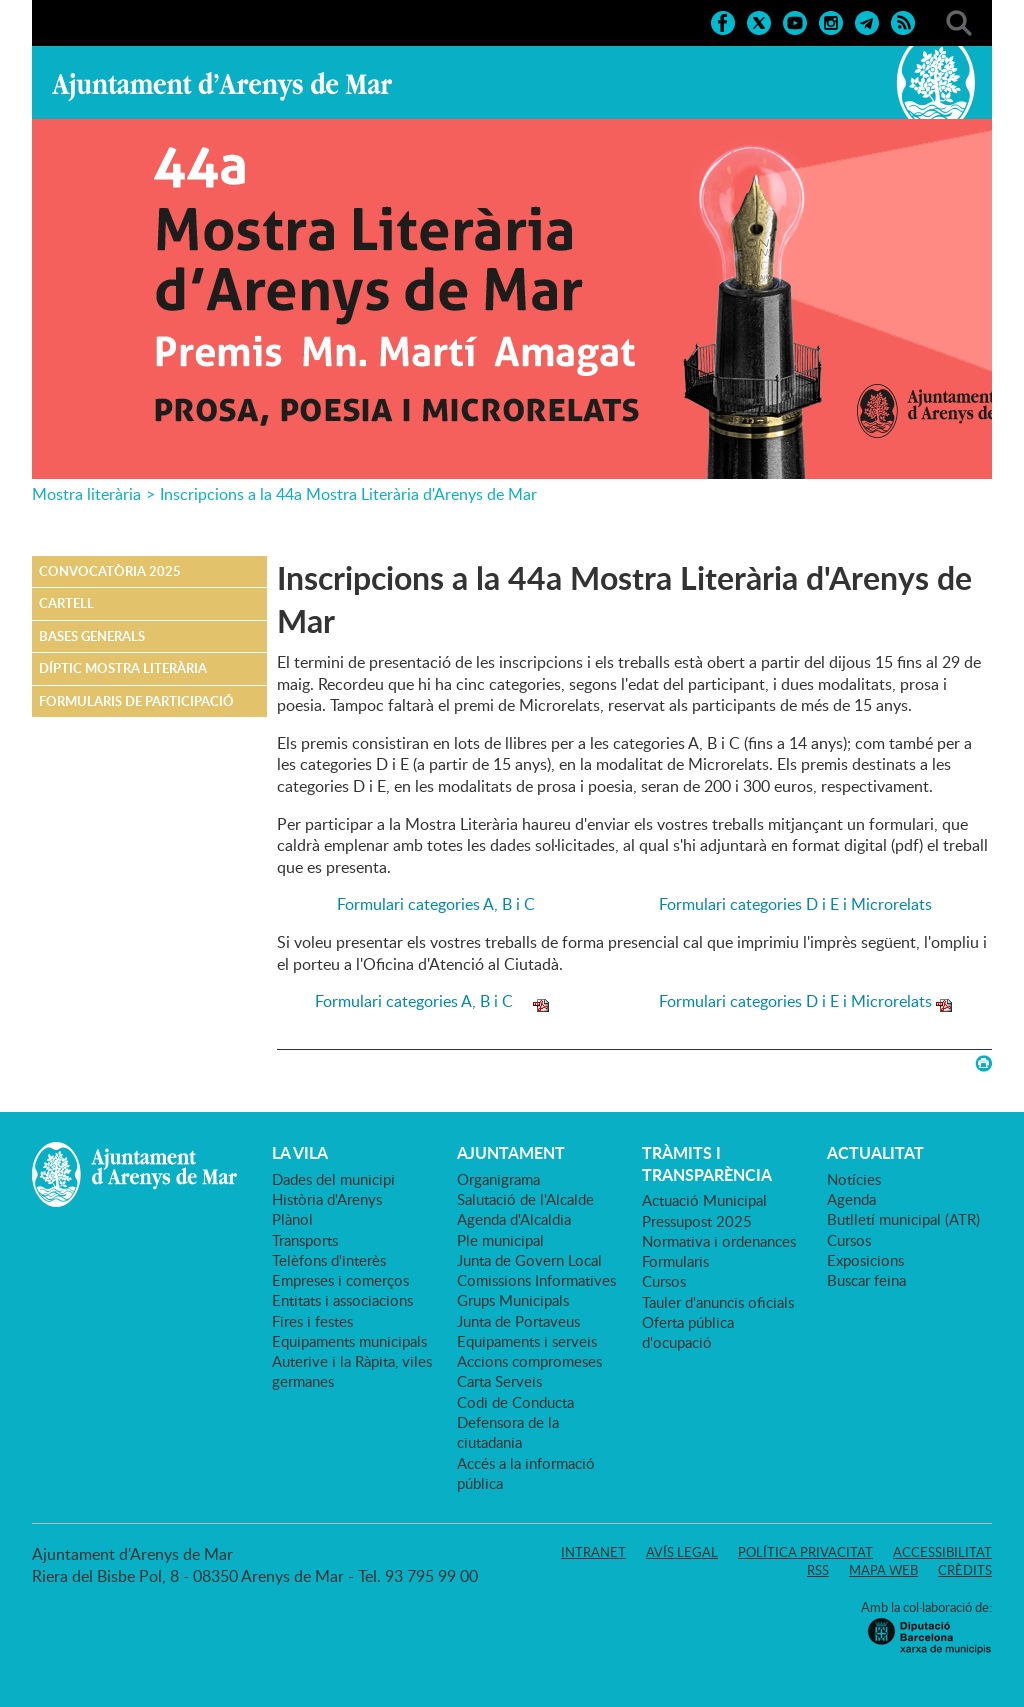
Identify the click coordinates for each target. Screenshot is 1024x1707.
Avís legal (682, 1552)
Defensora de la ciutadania (508, 1432)
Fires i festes (312, 1321)
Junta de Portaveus (518, 1321)
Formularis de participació (136, 701)
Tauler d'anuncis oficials (718, 1302)
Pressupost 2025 (697, 1221)
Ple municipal (500, 1240)
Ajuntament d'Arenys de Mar (222, 86)
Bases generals (92, 636)
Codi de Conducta (515, 1402)
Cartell (66, 603)
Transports (305, 1240)
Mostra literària (86, 494)
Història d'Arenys (327, 1199)
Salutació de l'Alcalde (525, 1199)
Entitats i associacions (342, 1300)
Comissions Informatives (536, 1280)
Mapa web (883, 1570)
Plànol (292, 1219)
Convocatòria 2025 (110, 571)
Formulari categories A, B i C (448, 904)
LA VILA (300, 1153)
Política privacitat (805, 1552)
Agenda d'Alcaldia (514, 1219)
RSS (818, 1570)
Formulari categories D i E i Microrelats (795, 904)
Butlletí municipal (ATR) (903, 1219)
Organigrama (498, 1179)
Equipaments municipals (349, 1341)
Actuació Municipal (704, 1200)
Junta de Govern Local (529, 1260)
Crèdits (965, 1570)
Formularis (675, 1261)
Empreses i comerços (340, 1280)
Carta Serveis (499, 1381)
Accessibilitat (942, 1552)
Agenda (851, 1199)
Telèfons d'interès (329, 1260)
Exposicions (865, 1260)
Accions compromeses (529, 1361)
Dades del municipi (333, 1179)
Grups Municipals (513, 1300)
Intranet (593, 1552)
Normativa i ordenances (719, 1241)
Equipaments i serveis (527, 1341)
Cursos (664, 1281)
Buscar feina (866, 1280)
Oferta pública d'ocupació (688, 1332)
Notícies (854, 1179)
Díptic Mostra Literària (123, 668)
